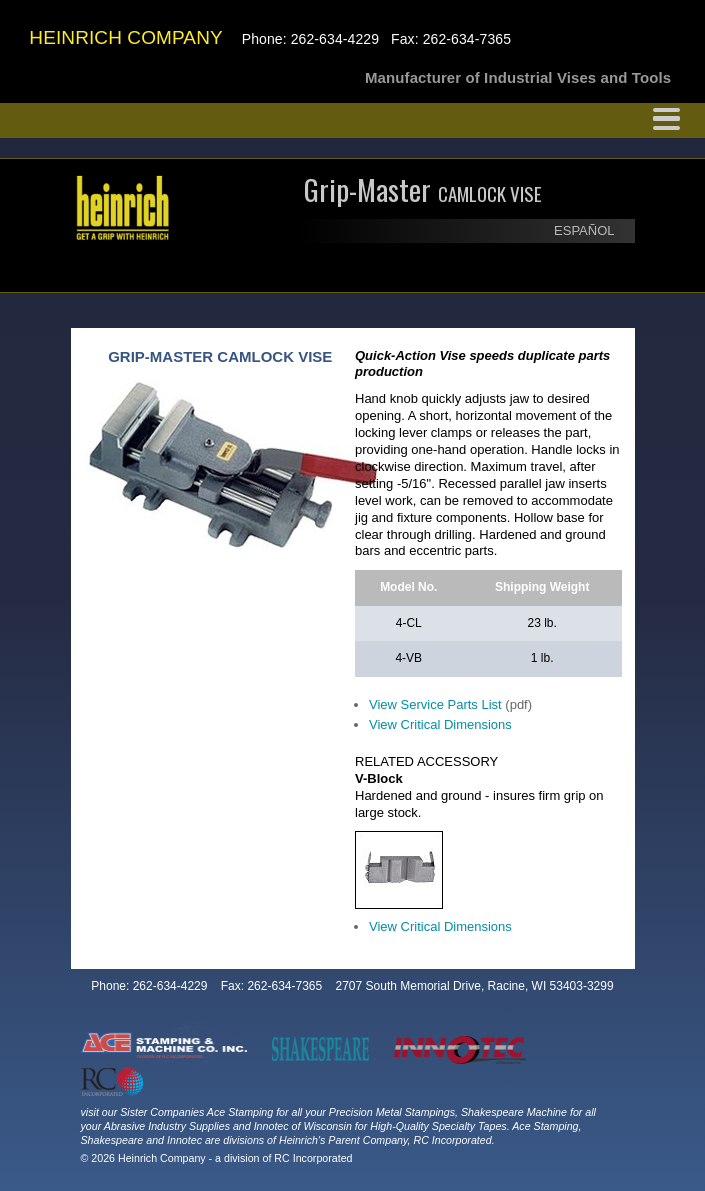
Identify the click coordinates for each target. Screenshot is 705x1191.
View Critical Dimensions (440, 724)
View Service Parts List (435, 704)
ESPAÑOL (584, 230)
